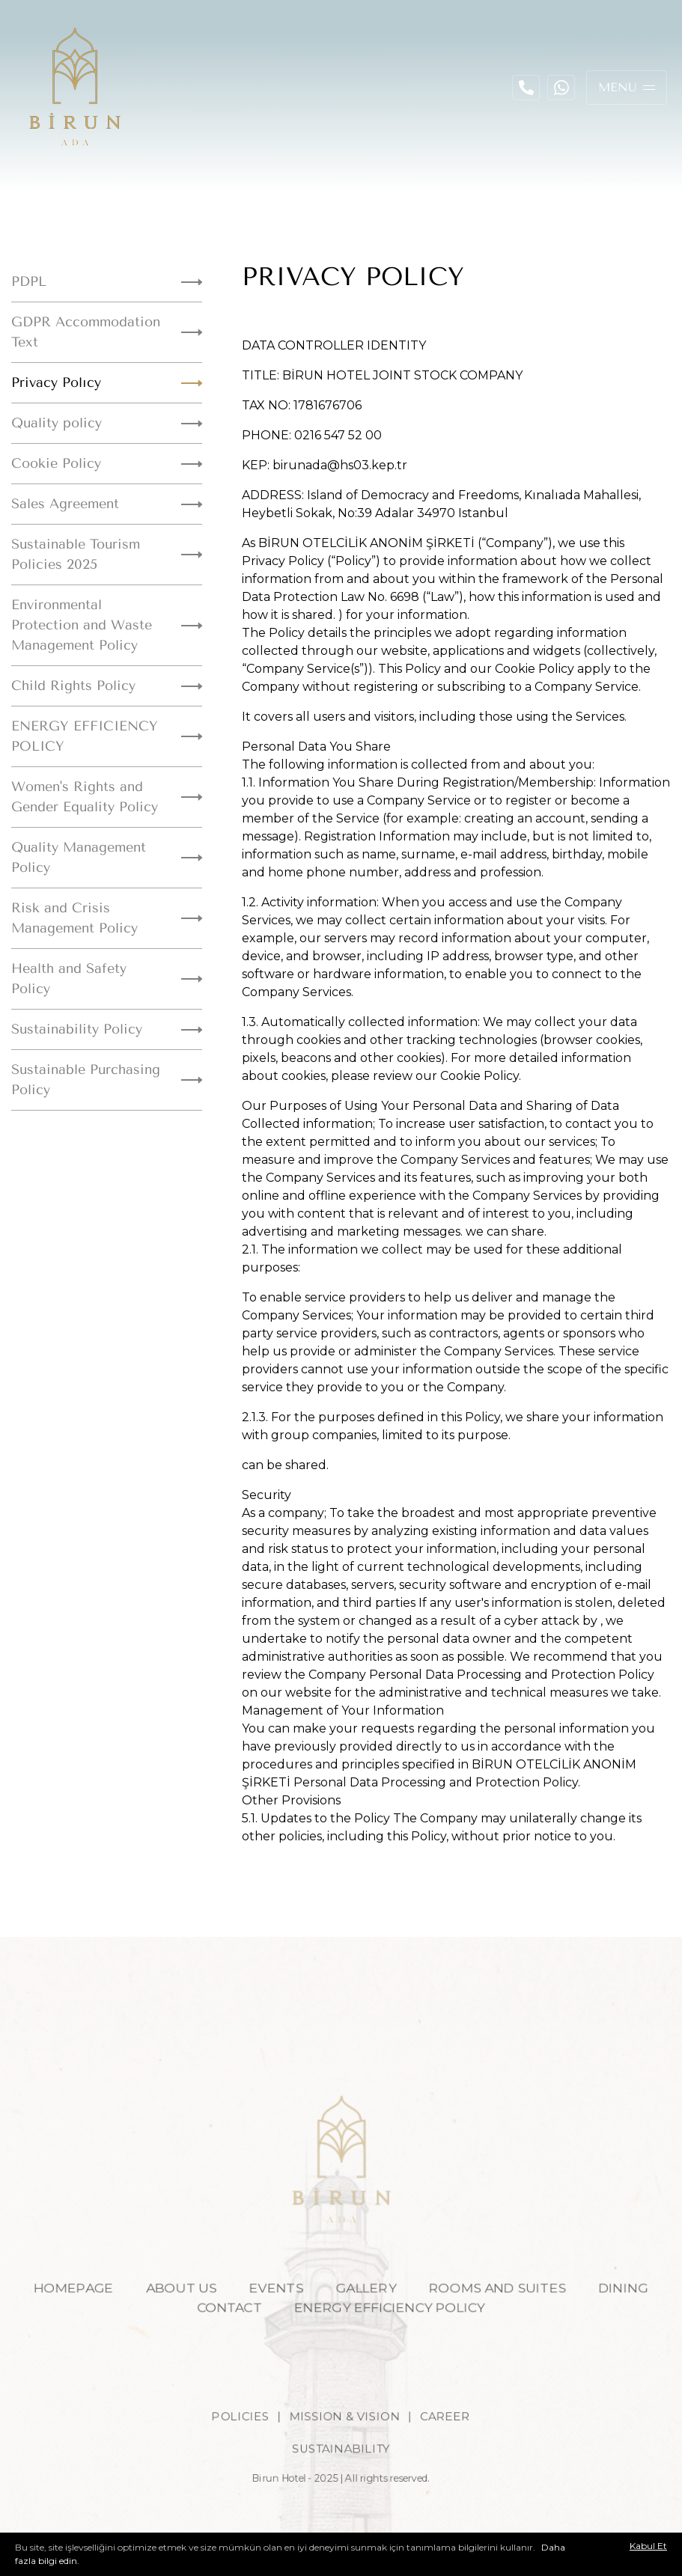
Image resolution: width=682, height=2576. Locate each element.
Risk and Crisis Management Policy (106, 918)
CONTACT (224, 2329)
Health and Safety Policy (106, 978)
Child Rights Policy (106, 685)
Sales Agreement (106, 503)
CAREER (450, 2442)
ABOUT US (173, 2309)
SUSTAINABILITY (341, 2477)
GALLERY (367, 2309)
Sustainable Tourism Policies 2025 (106, 554)
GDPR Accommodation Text (106, 332)
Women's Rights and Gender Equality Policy (106, 796)
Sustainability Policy (106, 1029)
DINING (637, 2309)
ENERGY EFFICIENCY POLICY (106, 736)
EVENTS (273, 2309)
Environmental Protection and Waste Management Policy (106, 624)
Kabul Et (648, 2546)
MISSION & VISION (345, 2442)
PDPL (106, 281)
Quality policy (106, 423)
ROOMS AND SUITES (505, 2309)
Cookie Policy (106, 463)
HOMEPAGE (60, 2309)
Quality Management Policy (106, 857)
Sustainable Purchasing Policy (106, 1079)
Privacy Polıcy (106, 382)
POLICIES (235, 2442)
